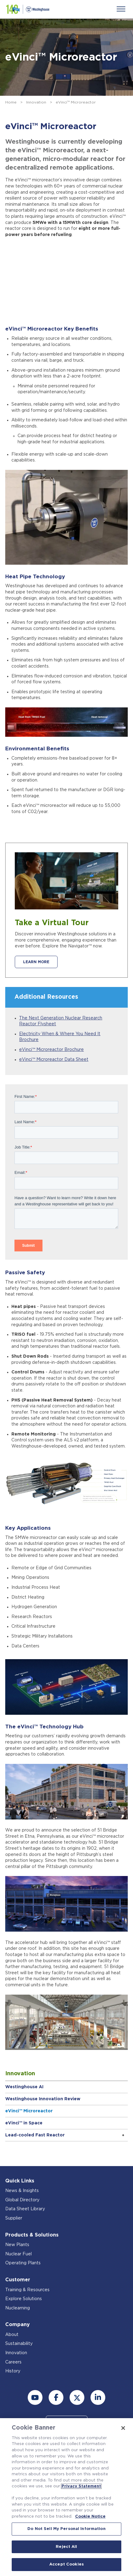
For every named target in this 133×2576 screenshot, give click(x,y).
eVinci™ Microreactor (29, 2111)
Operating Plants (23, 2263)
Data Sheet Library (25, 2209)
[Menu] (121, 9)
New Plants (17, 2245)
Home (11, 102)
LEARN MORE (36, 962)
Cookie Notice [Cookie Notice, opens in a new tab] (90, 2517)
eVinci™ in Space (23, 2123)
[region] (66, 2497)
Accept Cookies (66, 2564)
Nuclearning (17, 2308)
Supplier (13, 2218)
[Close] (123, 2428)
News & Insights (22, 2191)
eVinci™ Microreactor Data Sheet (53, 1059)
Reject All (66, 2547)
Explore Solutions (23, 2299)
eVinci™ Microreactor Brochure (51, 1050)
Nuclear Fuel (18, 2254)
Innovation (36, 102)
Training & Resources (27, 2290)
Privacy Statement (81, 2486)
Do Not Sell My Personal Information (66, 2529)
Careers (13, 2362)
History (12, 2371)
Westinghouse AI (24, 2087)
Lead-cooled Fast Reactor (35, 2135)
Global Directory (22, 2200)
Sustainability (19, 2344)
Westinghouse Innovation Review (42, 2099)
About (11, 2335)
